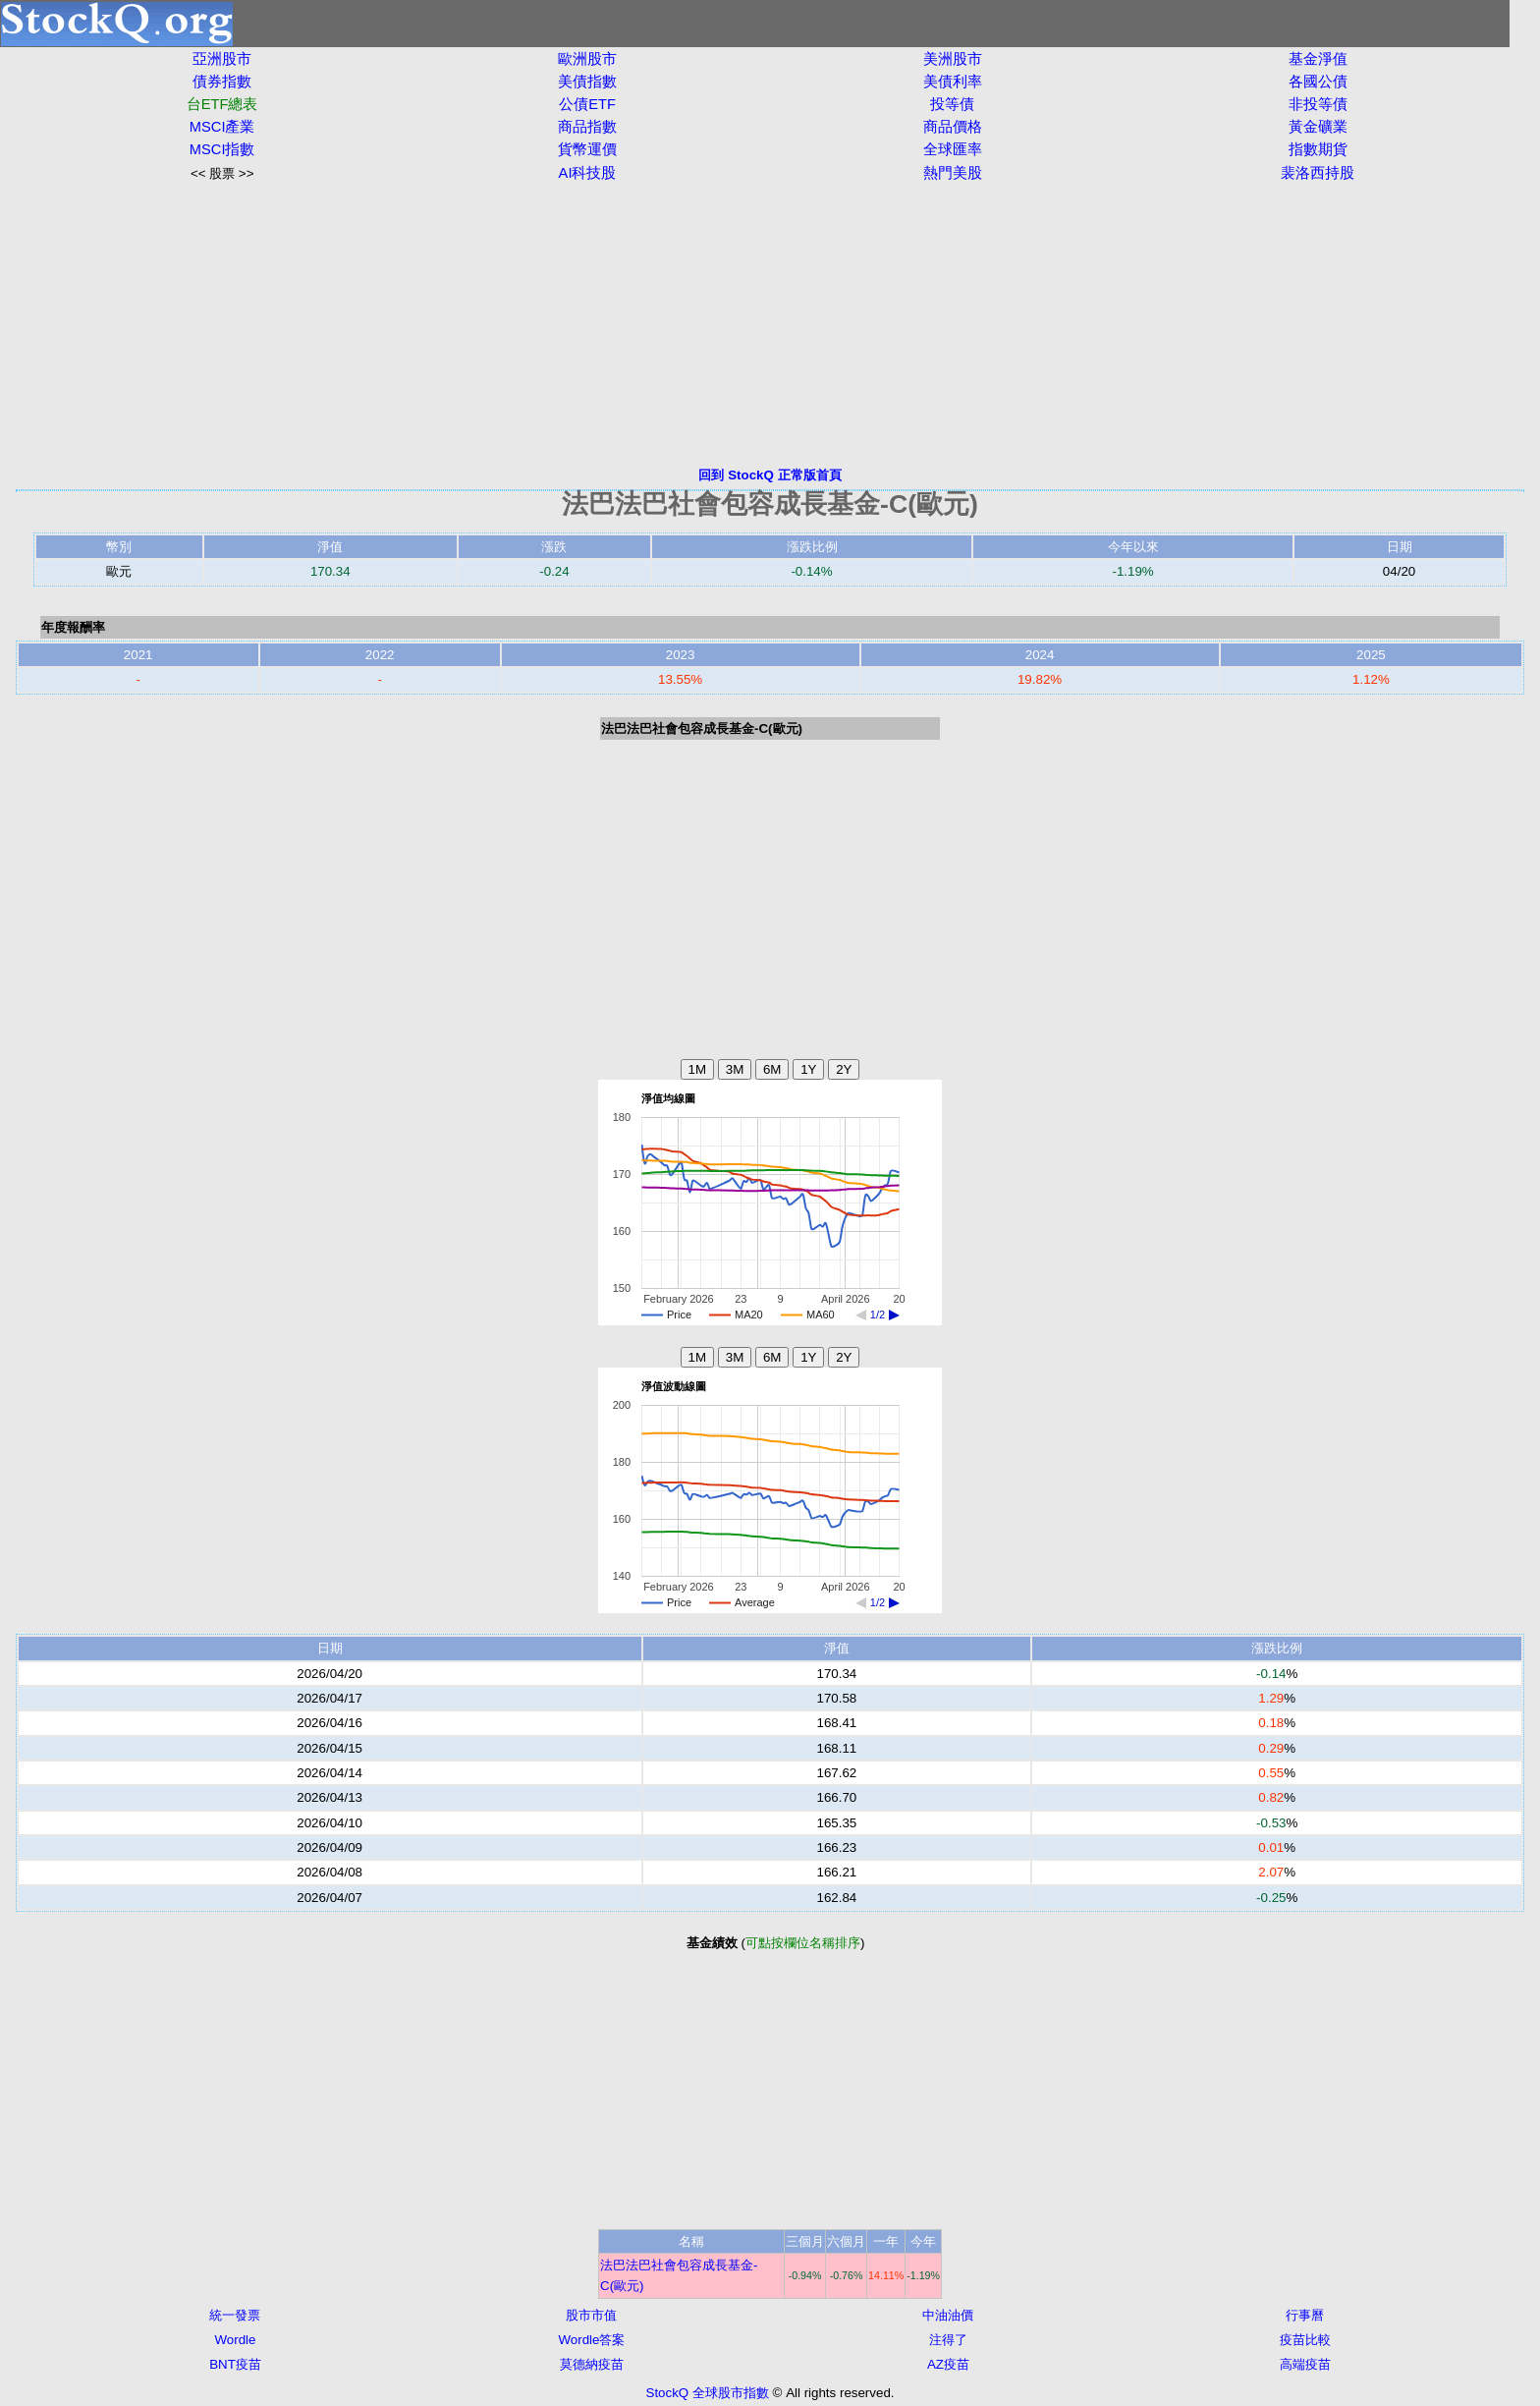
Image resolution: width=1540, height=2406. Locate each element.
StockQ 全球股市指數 (707, 2392)
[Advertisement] (770, 324)
